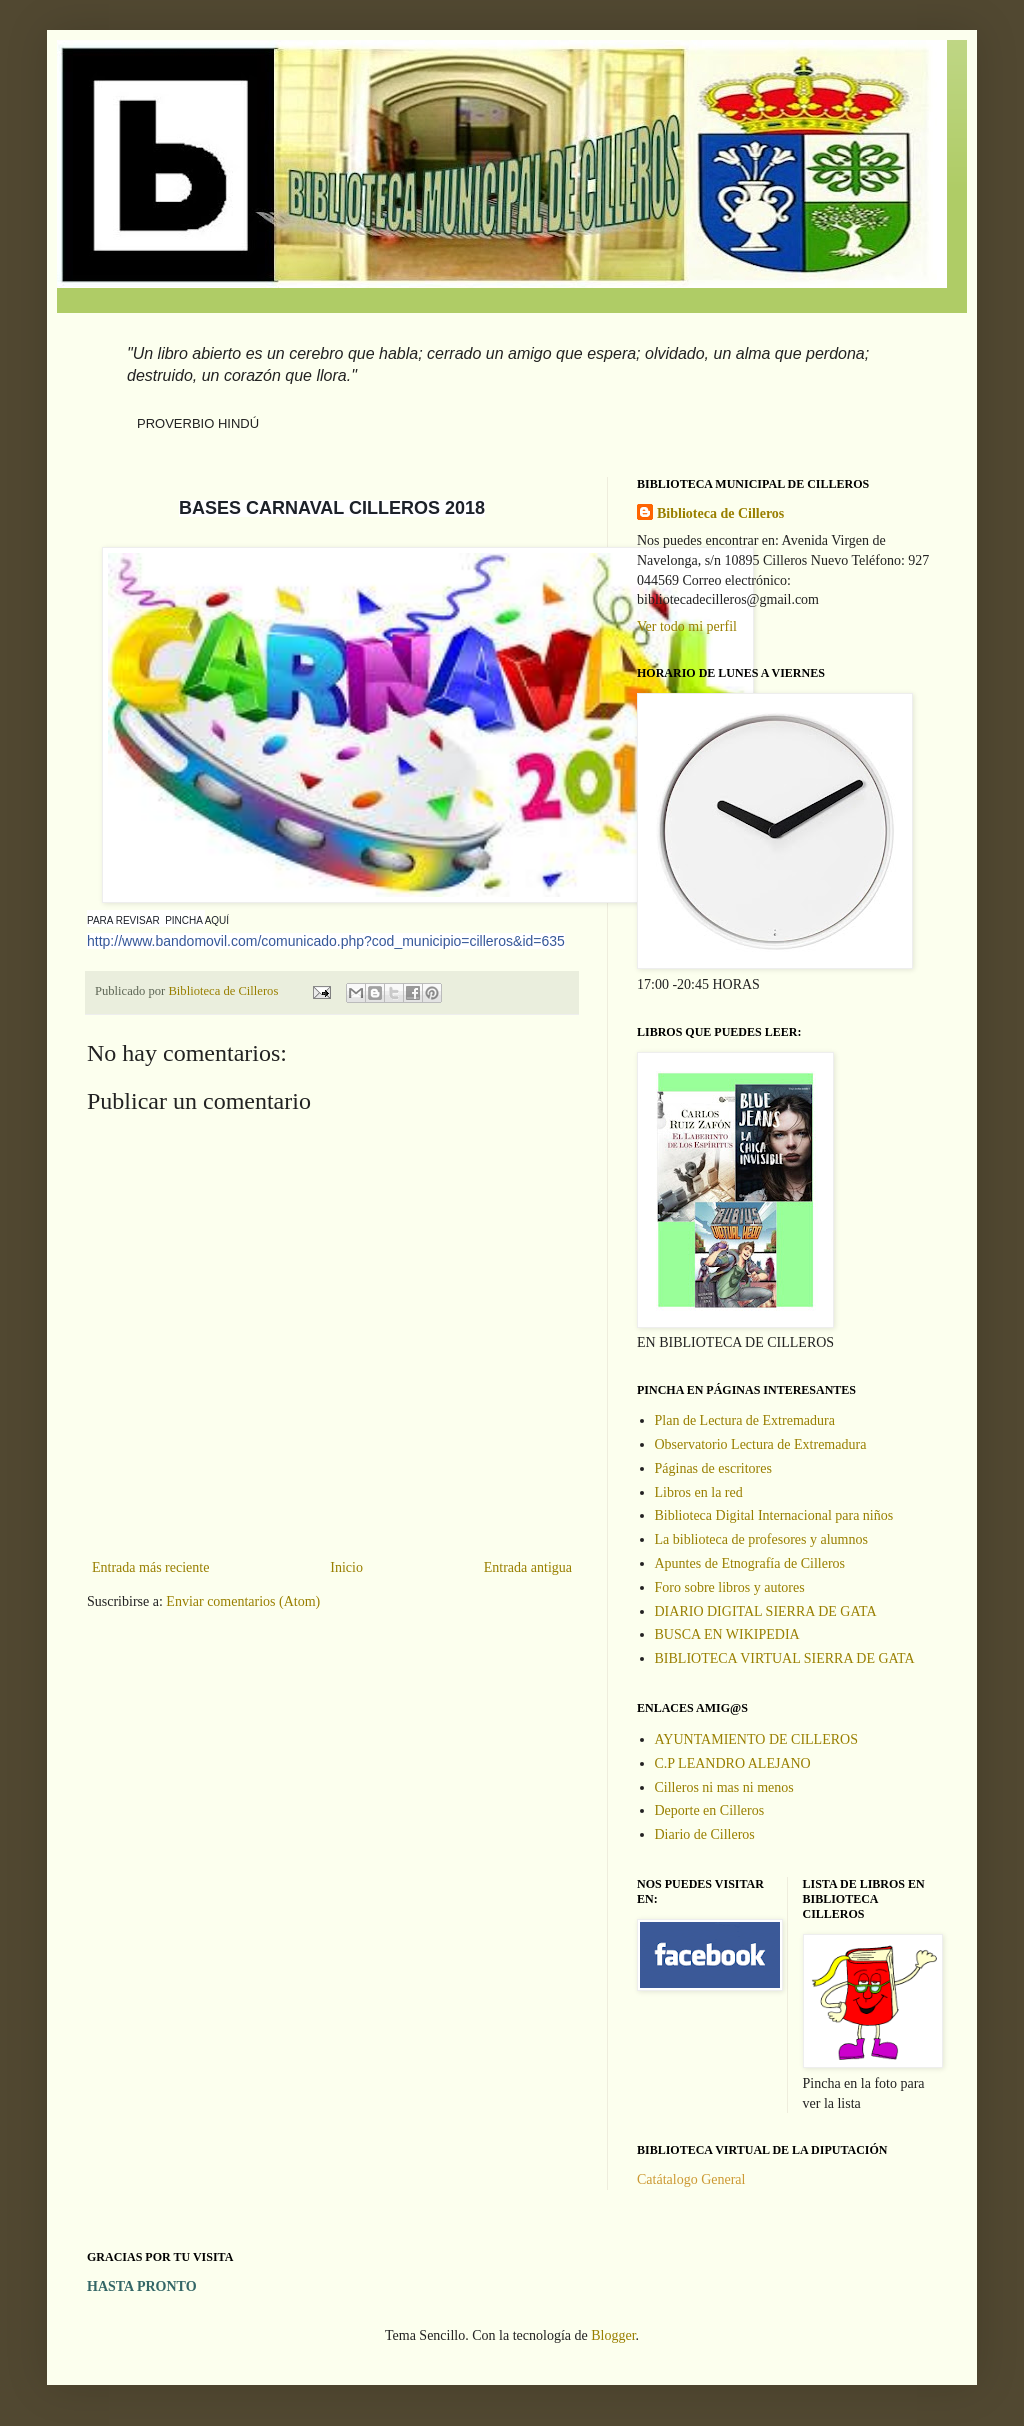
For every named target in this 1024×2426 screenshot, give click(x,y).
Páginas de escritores (713, 1468)
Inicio (346, 1567)
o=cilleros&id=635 (326, 941)
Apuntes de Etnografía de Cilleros (750, 1563)
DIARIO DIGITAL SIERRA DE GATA (766, 1611)
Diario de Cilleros (705, 1834)
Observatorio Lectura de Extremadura (761, 1444)
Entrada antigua (528, 1567)
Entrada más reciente (150, 1567)
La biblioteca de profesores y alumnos (761, 1539)
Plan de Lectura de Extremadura (745, 1420)
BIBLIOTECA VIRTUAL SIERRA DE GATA (785, 1658)
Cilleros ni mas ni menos (724, 1787)
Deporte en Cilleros (710, 1810)
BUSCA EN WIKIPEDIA (727, 1634)
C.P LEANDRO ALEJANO (733, 1763)
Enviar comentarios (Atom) (243, 1601)
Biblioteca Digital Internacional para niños (774, 1515)
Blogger (613, 2335)
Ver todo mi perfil (687, 626)
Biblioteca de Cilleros (720, 513)
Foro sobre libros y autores (730, 1587)
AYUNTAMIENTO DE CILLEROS (756, 1739)
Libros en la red (699, 1492)
